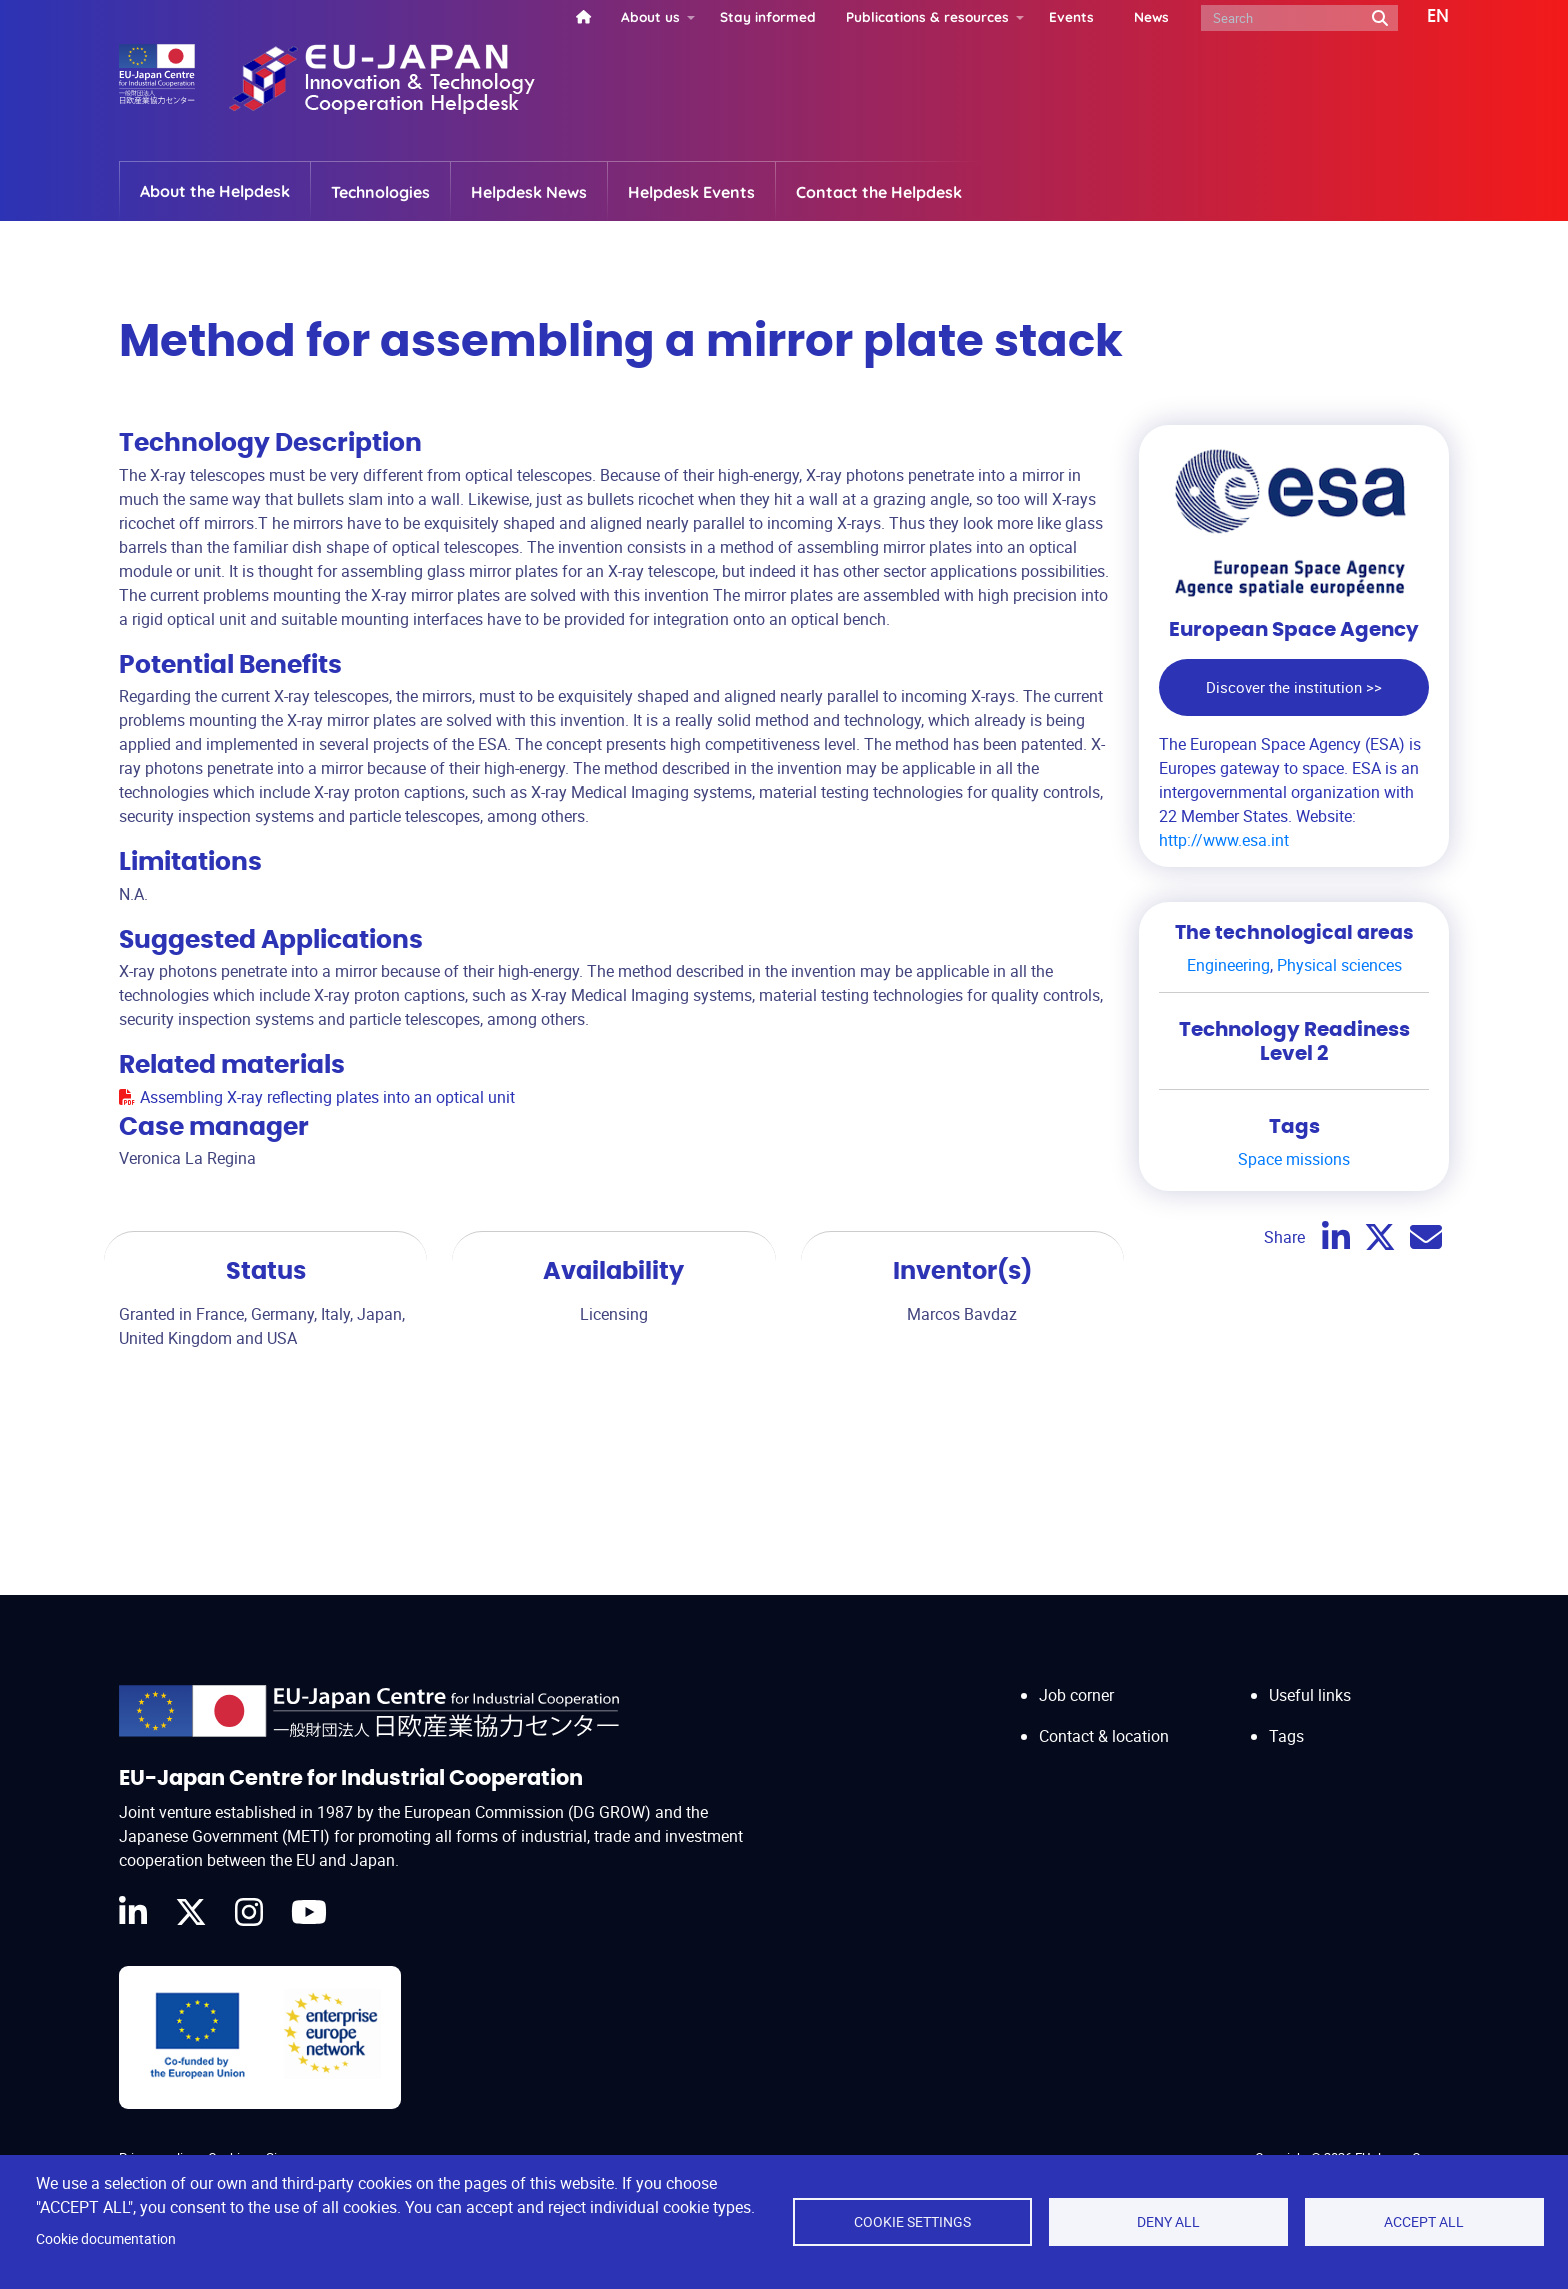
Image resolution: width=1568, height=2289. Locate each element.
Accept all (1424, 2222)
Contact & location (1104, 1736)
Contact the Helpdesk (879, 192)
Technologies (380, 192)
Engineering (1228, 965)
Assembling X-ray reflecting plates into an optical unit (327, 1097)
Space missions (1294, 1159)
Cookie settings (912, 2222)
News (1151, 16)
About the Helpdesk (215, 191)
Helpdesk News (529, 192)
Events (1071, 16)
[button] (1423, 17)
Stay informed (768, 16)
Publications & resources (927, 16)
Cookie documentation (106, 2239)
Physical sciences (1339, 965)
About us (650, 16)
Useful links (1310, 1695)
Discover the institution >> (1294, 687)
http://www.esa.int (1224, 840)
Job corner (1076, 1695)
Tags (1286, 1736)
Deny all (1168, 2222)
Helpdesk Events (691, 192)
